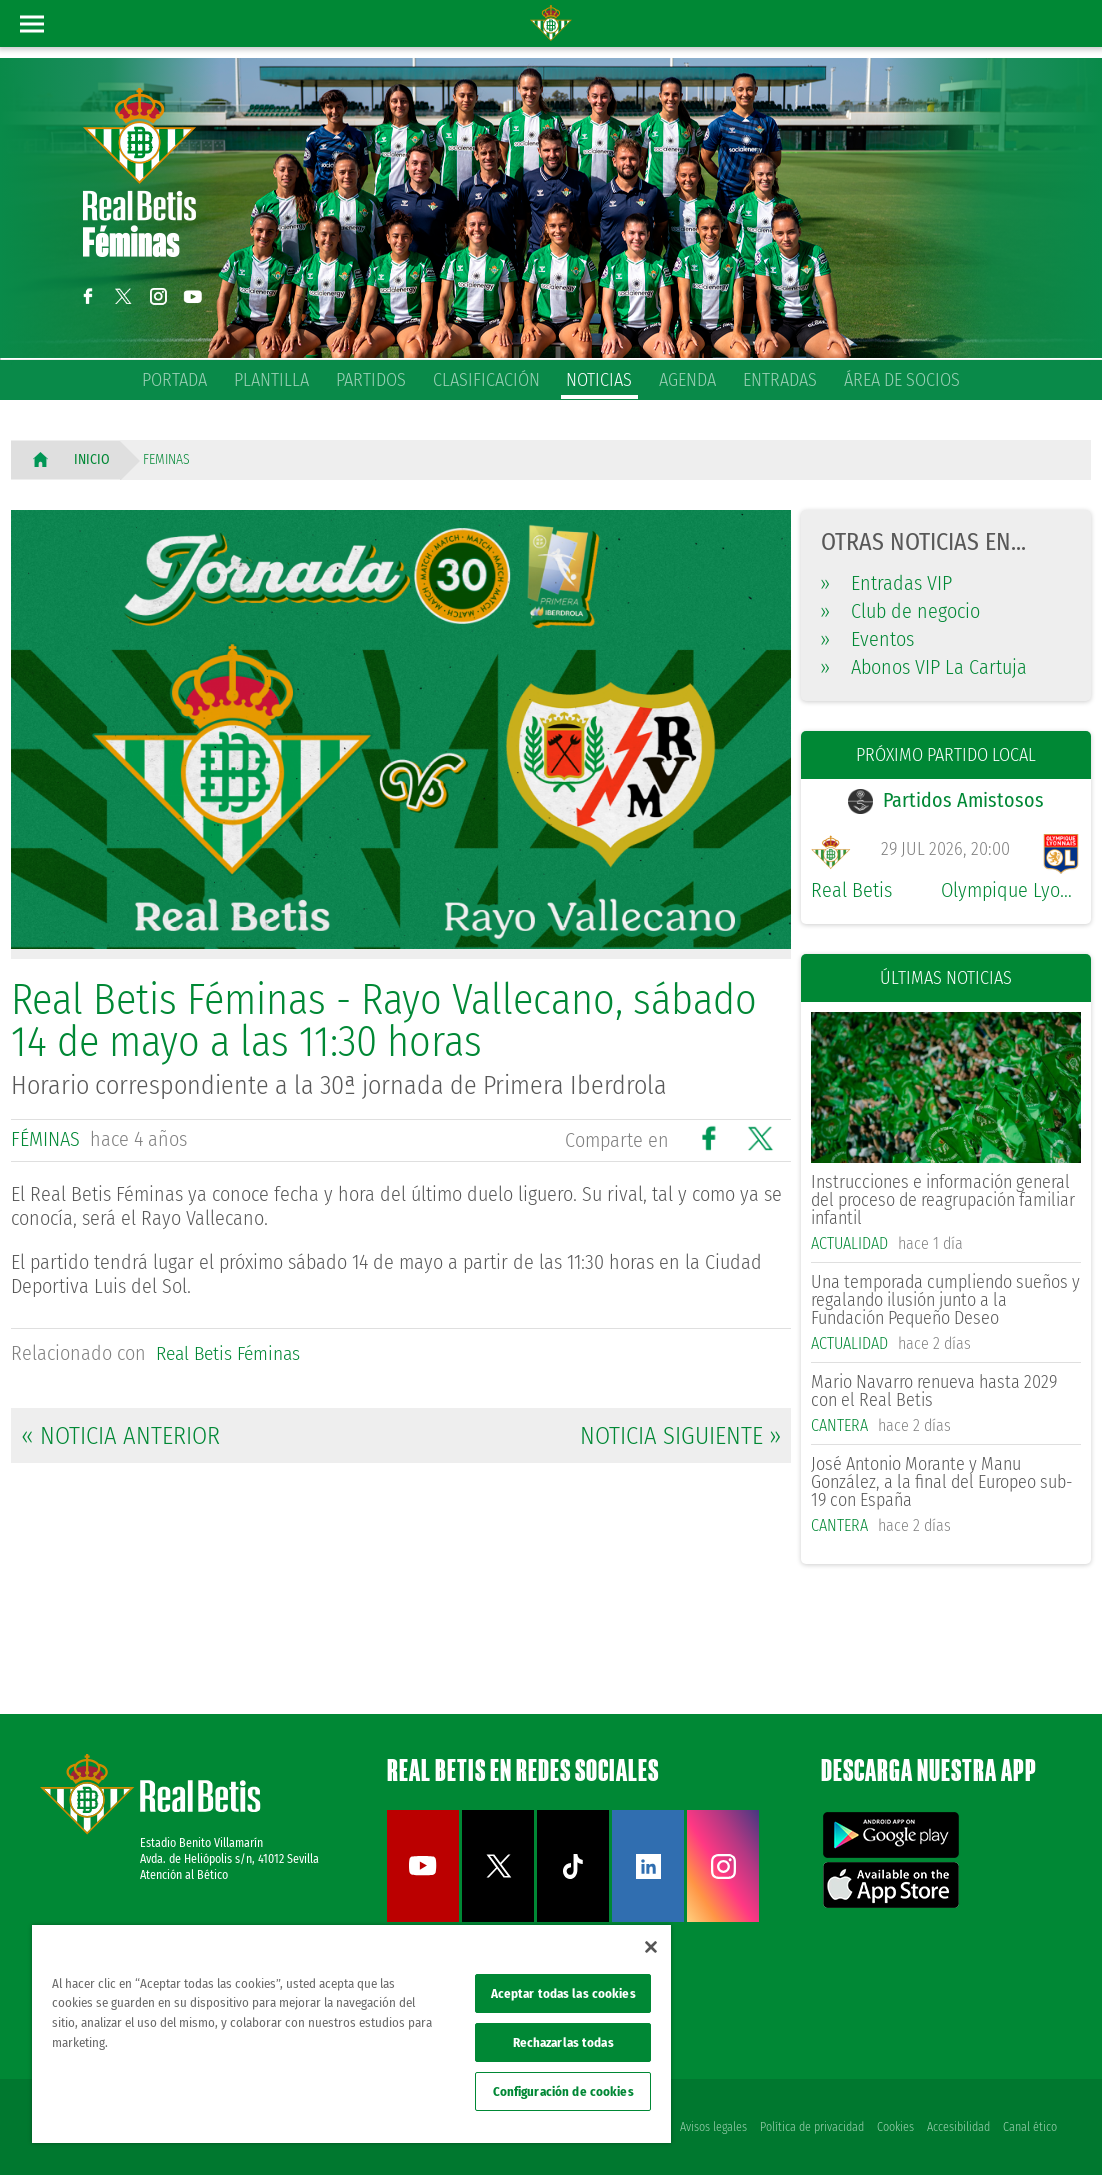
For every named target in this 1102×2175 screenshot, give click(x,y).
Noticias (599, 380)
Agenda (687, 380)
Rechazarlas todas (563, 2042)
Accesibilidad (957, 2127)
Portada (174, 380)
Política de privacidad (809, 2127)
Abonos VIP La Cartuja (924, 667)
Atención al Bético (184, 1876)
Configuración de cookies (563, 2091)
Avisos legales (709, 2127)
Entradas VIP (886, 583)
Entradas (780, 380)
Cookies (893, 2127)
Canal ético (1030, 2127)
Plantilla (271, 380)
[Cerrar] (651, 1947)
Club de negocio (900, 611)
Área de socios (902, 380)
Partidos (371, 380)
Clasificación (486, 380)
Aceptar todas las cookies (563, 1993)
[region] (351, 2034)
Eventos (867, 639)
